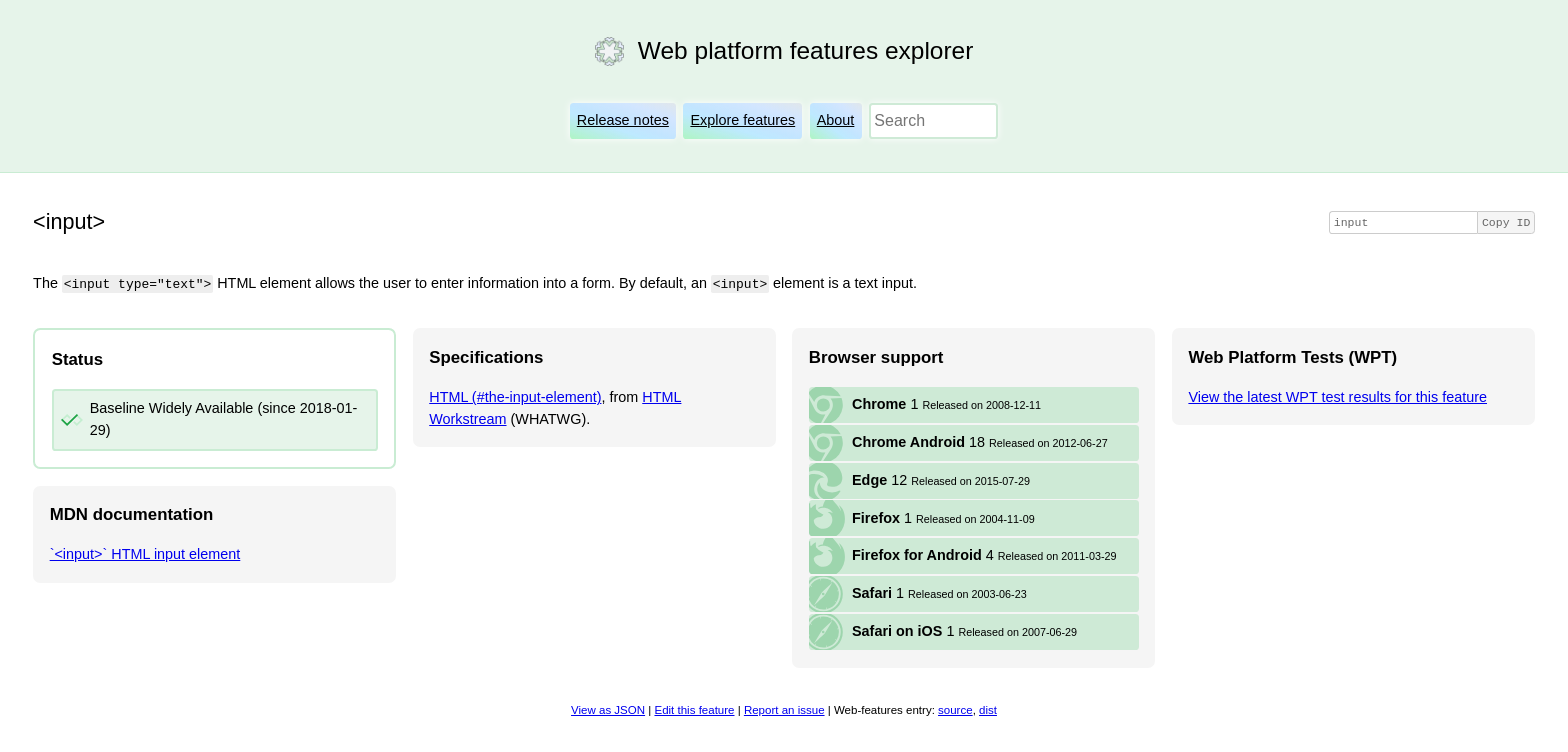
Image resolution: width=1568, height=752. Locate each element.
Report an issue (784, 710)
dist (988, 710)
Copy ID (1506, 222)
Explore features (742, 120)
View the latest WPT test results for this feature (1337, 396)
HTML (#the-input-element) (515, 396)
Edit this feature (694, 710)
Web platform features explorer (805, 50)
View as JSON (608, 710)
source (955, 710)
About (836, 120)
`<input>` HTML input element (145, 554)
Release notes (623, 120)
